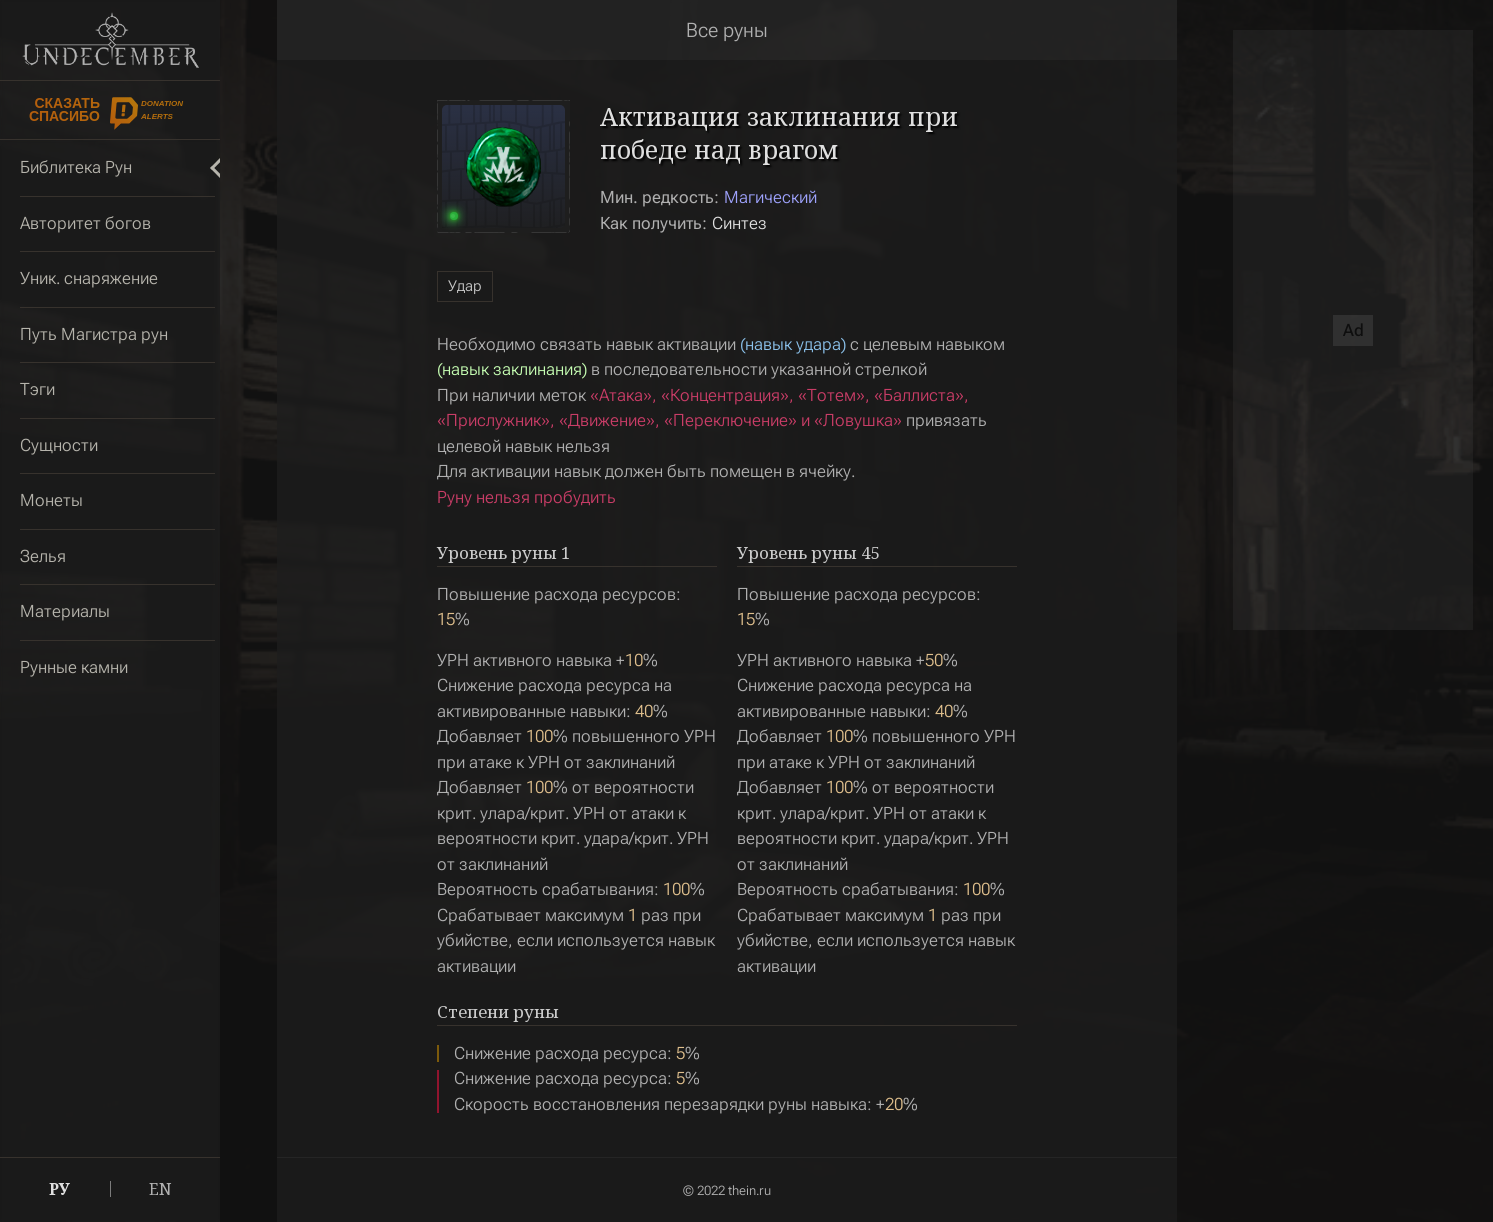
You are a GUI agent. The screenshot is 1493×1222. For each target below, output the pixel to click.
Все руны (727, 30)
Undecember (110, 40)
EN (160, 1189)
